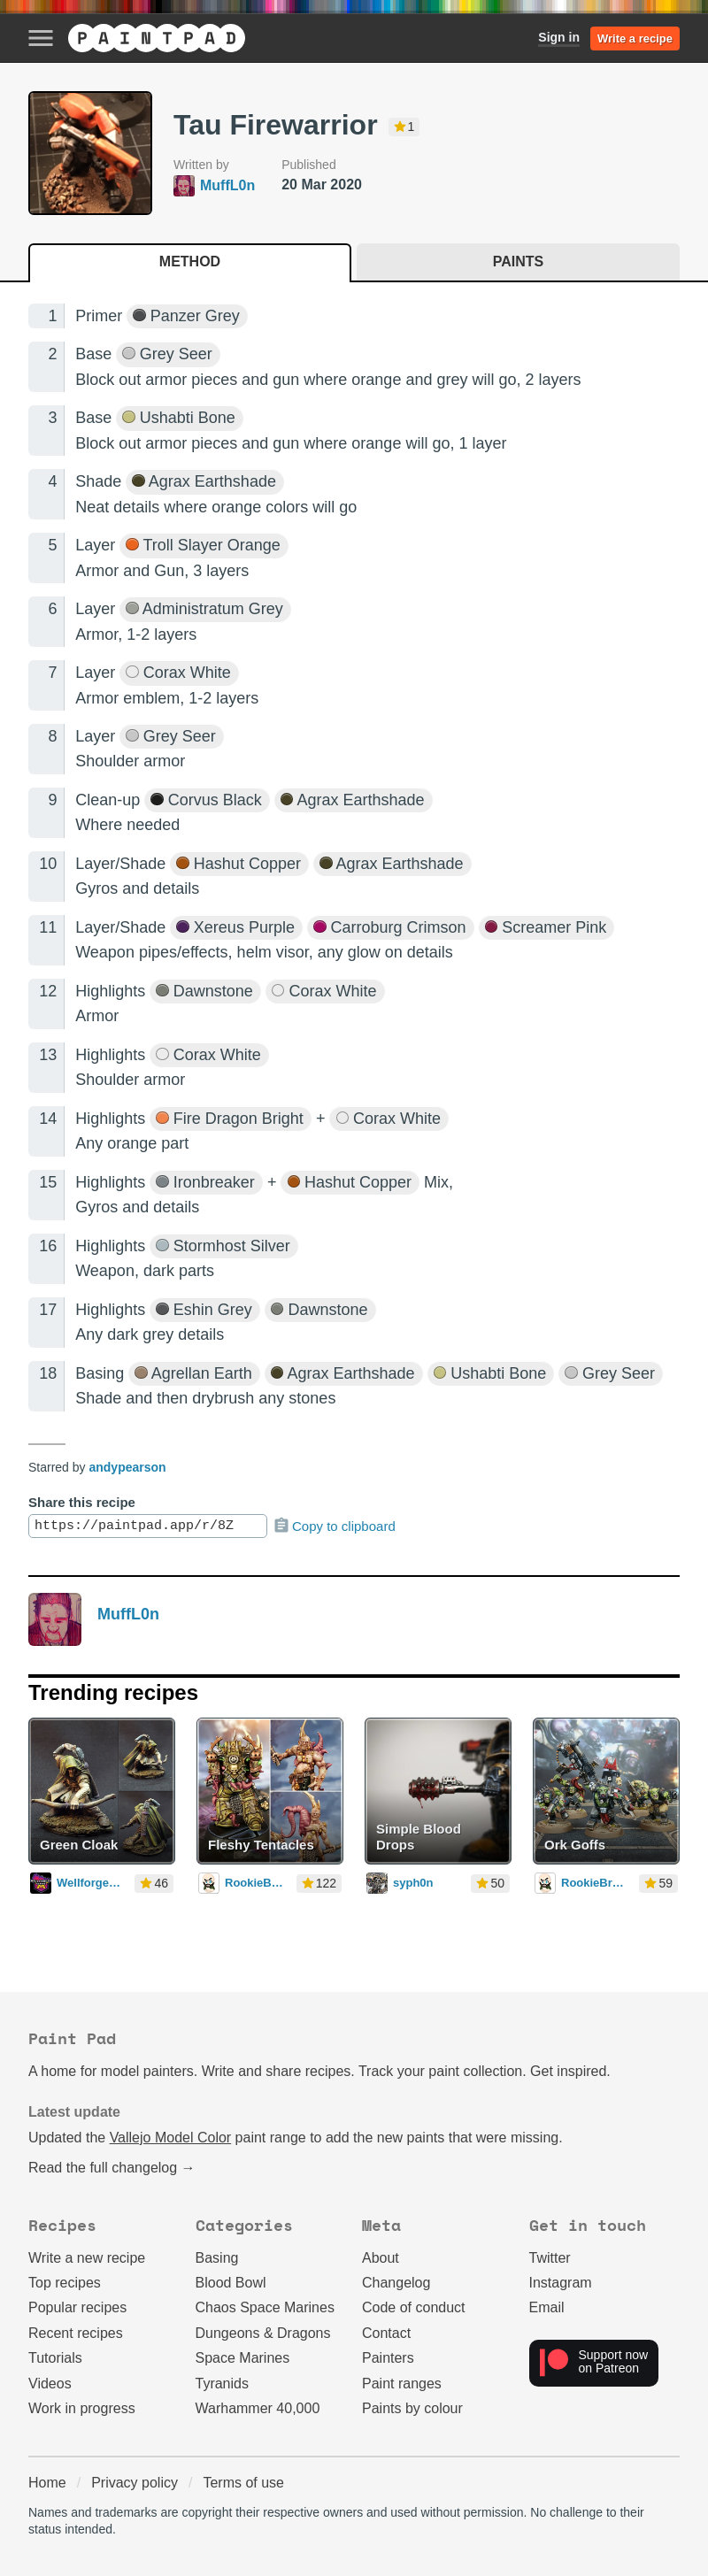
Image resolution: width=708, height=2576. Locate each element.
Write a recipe (635, 38)
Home (47, 2482)
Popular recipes (77, 2307)
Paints (518, 261)
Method (189, 261)
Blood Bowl (231, 2282)
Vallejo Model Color (171, 2137)
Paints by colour (412, 2408)
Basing (217, 2257)
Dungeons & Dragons (263, 2333)
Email (547, 2307)
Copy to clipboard (334, 1525)
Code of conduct (414, 2307)
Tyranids (222, 2383)
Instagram (560, 2282)
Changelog (396, 2282)
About (380, 2257)
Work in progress (81, 2408)
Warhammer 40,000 (258, 2408)
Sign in (559, 37)
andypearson (126, 1467)
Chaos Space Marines (265, 2307)
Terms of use (243, 2482)
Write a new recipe (86, 2257)
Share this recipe (81, 1502)
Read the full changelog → (112, 2167)
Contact (386, 2333)
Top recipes (64, 2282)
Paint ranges (402, 2383)
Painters (388, 2357)
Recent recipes (75, 2333)
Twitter (550, 2257)
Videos (50, 2383)
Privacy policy (134, 2482)
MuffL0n (128, 1614)
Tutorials (55, 2357)
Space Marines (243, 2357)
